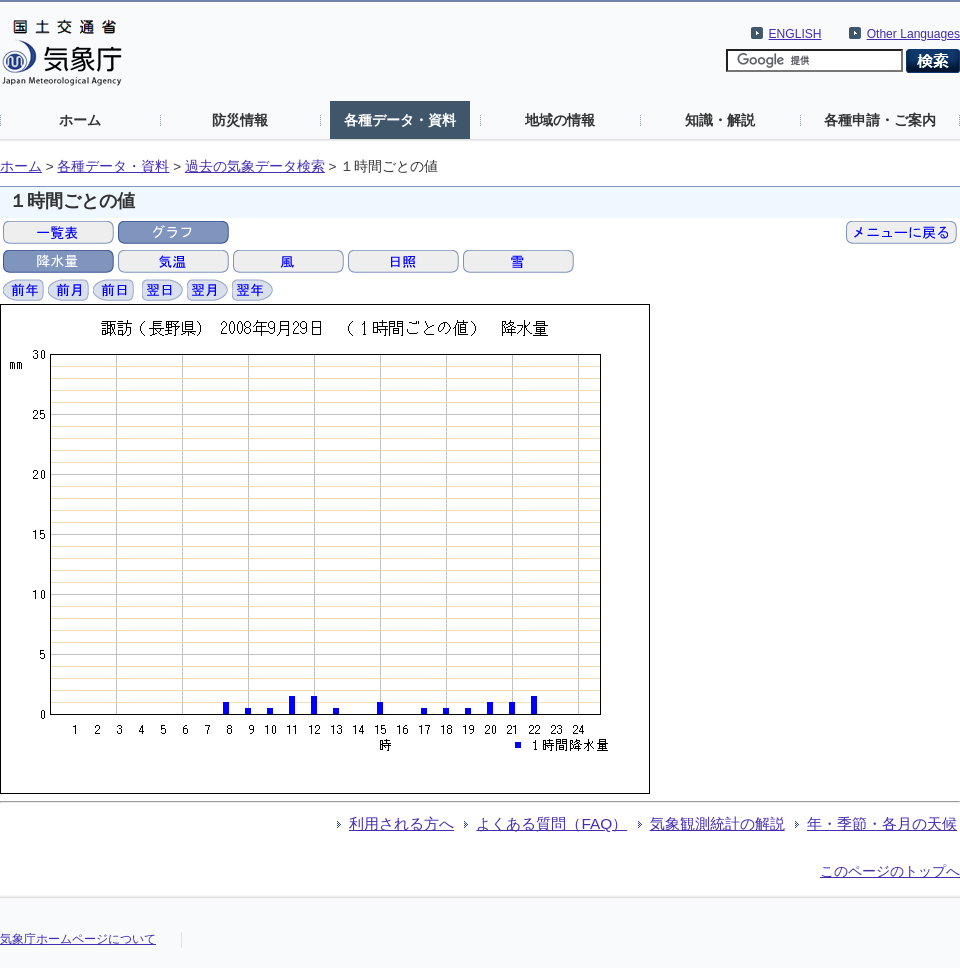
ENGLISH (795, 34)
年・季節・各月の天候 (882, 823)
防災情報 (240, 120)
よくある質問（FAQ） (551, 823)
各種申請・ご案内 (880, 120)
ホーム (80, 120)
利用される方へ (401, 823)
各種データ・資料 (400, 120)
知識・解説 (720, 120)
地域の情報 (560, 120)
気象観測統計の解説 (717, 823)
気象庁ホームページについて (78, 939)
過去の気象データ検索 (255, 166)
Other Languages (913, 34)
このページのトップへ (890, 871)
